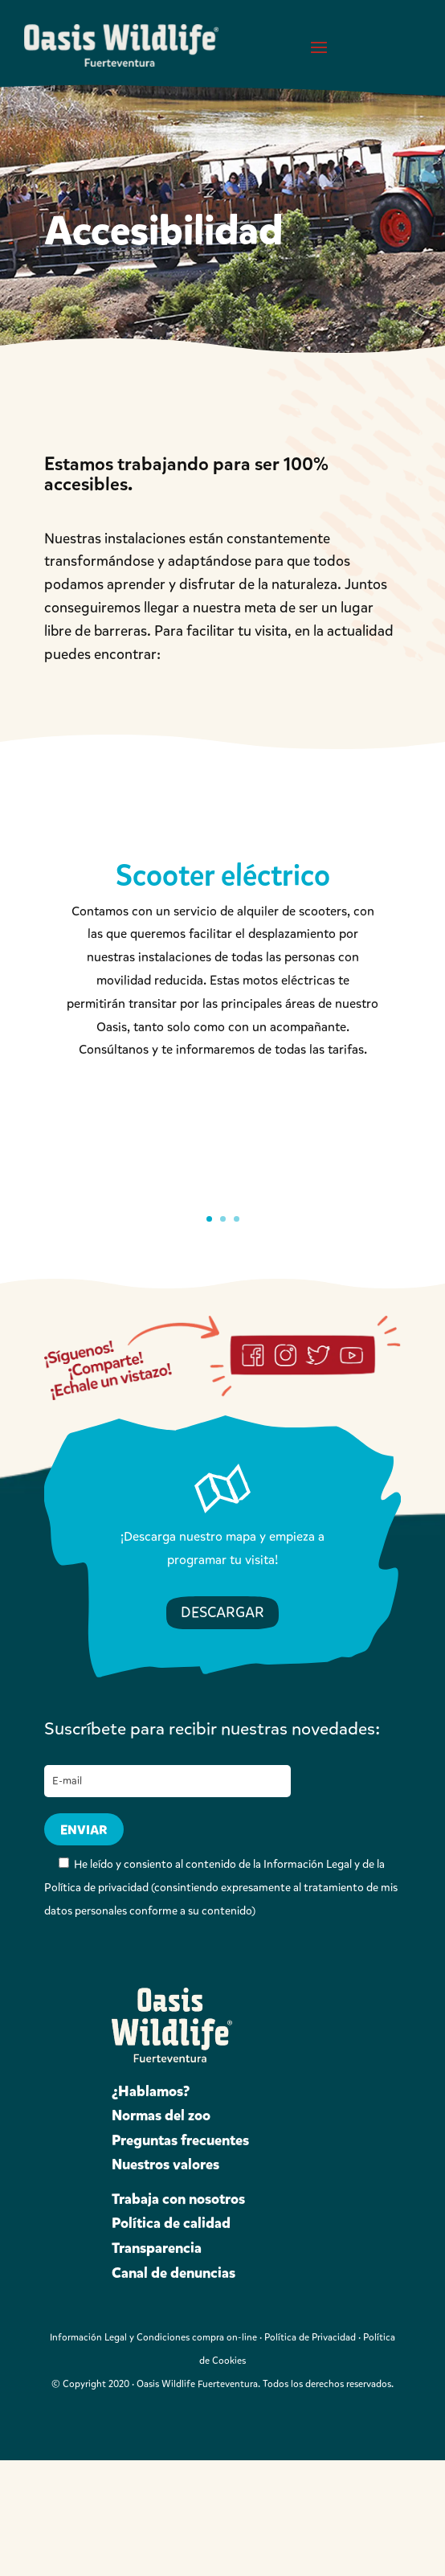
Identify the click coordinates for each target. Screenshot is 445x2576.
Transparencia (157, 2248)
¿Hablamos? (151, 2091)
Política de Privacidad (310, 2337)
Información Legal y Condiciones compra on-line (153, 2337)
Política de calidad (171, 2223)
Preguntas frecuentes (180, 2140)
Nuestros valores (165, 2164)
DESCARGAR (222, 1612)
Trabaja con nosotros (178, 2199)
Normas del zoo (161, 2115)
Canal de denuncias (173, 2273)
